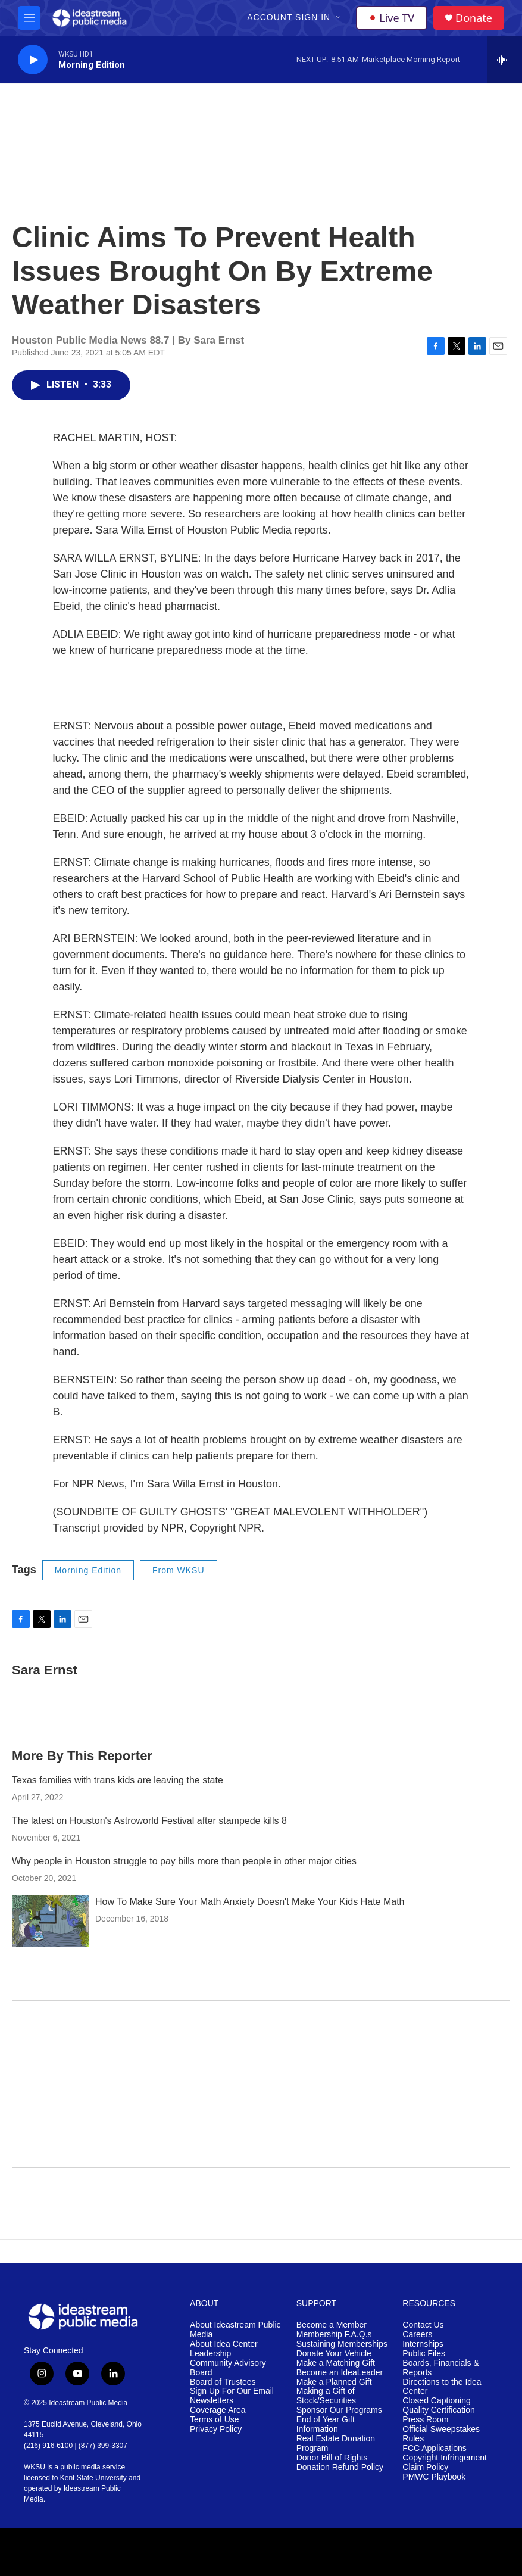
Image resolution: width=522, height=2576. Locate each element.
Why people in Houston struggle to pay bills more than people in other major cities (184, 1861)
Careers (417, 2334)
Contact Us (422, 2325)
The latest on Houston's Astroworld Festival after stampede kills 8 (149, 1821)
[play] (32, 60)
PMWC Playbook (433, 2476)
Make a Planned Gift (334, 2382)
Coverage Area (217, 2410)
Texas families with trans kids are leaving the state (117, 1780)
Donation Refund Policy (339, 2467)
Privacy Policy (216, 2429)
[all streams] (504, 59)
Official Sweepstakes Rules (441, 2434)
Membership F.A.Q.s (334, 2334)
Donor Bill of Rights (332, 2457)
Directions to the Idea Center (441, 2387)
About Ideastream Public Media (235, 2330)
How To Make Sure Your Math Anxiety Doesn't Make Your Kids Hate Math (249, 1902)
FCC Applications (434, 2448)
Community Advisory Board (228, 2368)
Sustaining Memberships (341, 2344)
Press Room (425, 2419)
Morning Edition (88, 1570)
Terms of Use (214, 2419)
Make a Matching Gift (335, 2363)
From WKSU (178, 1570)
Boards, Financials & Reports (440, 2368)
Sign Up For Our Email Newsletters (232, 2396)
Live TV (391, 18)
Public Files (423, 2353)
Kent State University (93, 2478)
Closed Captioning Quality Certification (438, 2405)
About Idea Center (224, 2344)
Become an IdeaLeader (339, 2372)
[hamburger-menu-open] (29, 18)
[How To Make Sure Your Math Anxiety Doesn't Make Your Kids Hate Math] (50, 1921)
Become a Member (331, 2325)
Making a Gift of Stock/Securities (326, 2396)
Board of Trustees (223, 2382)
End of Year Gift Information (325, 2424)
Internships (422, 2344)
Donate (473, 18)
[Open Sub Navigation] (339, 18)
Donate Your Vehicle (333, 2353)
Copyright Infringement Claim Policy (444, 2462)
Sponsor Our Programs (339, 2410)
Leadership (210, 2353)
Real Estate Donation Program (335, 2443)
